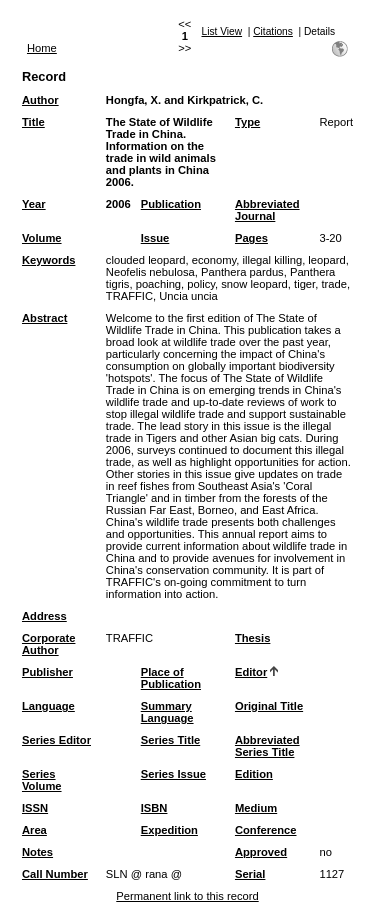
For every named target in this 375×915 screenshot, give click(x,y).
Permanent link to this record (187, 896)
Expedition (169, 830)
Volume (42, 238)
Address (44, 616)
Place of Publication (171, 678)
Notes (37, 852)
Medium (256, 808)
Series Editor (56, 740)
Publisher (47, 672)
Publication (171, 204)
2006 (118, 204)
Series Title (171, 740)
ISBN (154, 808)
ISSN (35, 808)
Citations (273, 31)
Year (34, 204)
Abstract (44, 318)
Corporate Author (48, 644)
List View (222, 31)
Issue (155, 238)
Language (48, 706)
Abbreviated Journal (267, 210)
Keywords (48, 260)
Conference (266, 830)
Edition (254, 774)
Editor (251, 672)
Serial (250, 874)
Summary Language (167, 712)
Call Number (55, 874)
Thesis (252, 638)
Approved (261, 852)
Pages (251, 238)
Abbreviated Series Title (267, 746)
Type (247, 122)
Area (34, 830)
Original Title (269, 706)
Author (40, 100)
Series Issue (173, 774)
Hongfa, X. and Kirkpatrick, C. (184, 100)
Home (42, 48)
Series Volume (42, 780)
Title (33, 122)
